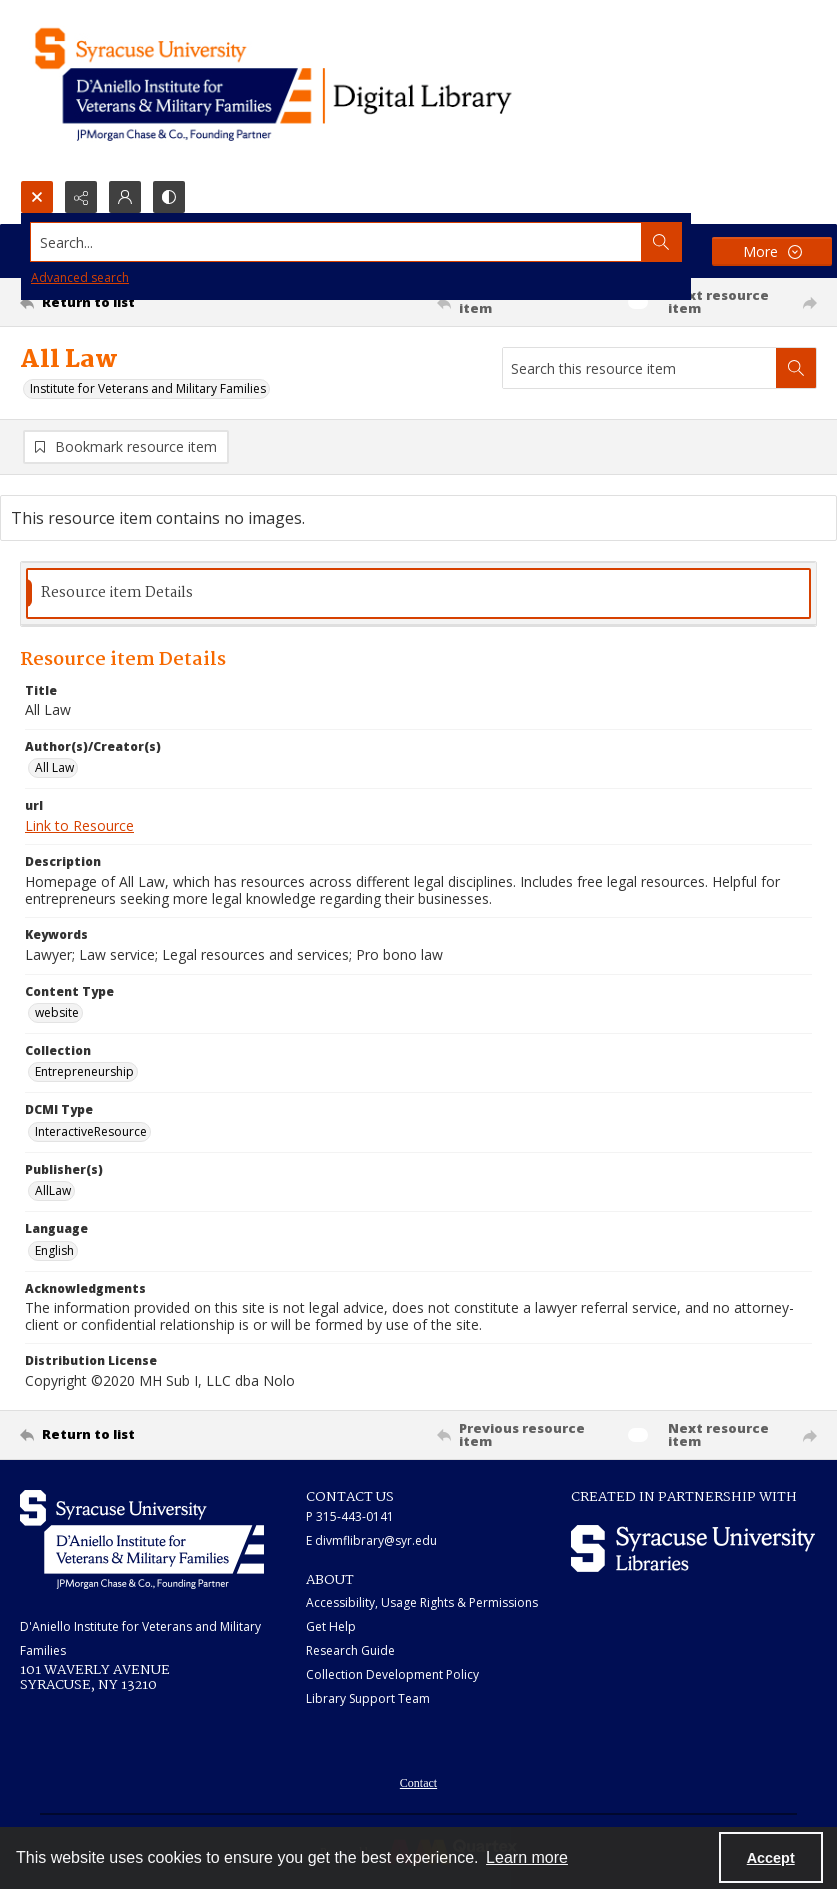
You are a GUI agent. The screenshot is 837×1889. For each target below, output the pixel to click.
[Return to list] (125, 302)
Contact (418, 1783)
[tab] (418, 593)
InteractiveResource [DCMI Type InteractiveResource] (91, 1131)
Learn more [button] (527, 1857)
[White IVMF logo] (142, 1539)
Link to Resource (79, 825)
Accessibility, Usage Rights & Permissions (422, 1602)
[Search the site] (336, 242)
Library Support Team (368, 1698)
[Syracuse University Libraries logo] (693, 1548)
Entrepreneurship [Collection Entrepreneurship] (84, 1071)
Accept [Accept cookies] (771, 1858)
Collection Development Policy (392, 1674)
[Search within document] (796, 368)
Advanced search (80, 277)
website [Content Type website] (57, 1012)
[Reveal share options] (81, 197)
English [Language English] (54, 1250)
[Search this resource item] (639, 368)
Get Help (331, 1626)
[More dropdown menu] (772, 251)
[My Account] (125, 197)
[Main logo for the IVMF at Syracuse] (320, 90)
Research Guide (350, 1650)
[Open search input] (37, 197)
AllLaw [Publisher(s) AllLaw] (53, 1190)
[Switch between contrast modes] (169, 197)
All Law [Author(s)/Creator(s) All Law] (54, 767)
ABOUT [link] (330, 1580)
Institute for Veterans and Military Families (148, 388)
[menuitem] (418, 1781)
